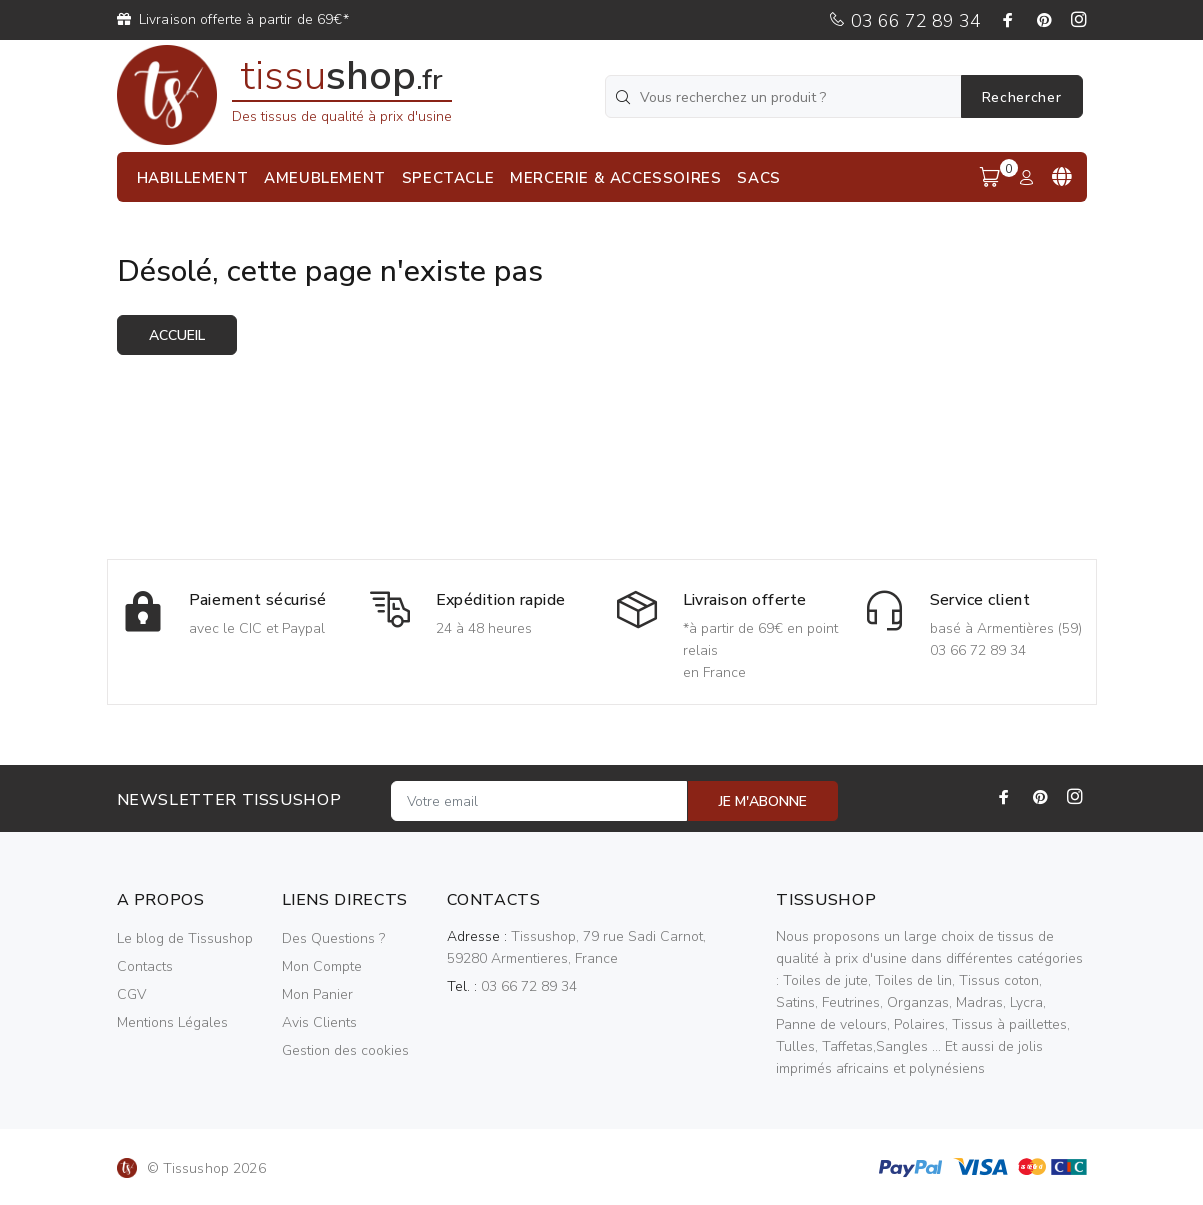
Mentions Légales (172, 1022)
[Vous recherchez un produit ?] (785, 96)
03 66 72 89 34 (904, 21)
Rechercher (1022, 97)
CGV (131, 994)
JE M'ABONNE (763, 801)
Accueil (177, 335)
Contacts (145, 966)
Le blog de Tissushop (185, 938)
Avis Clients (319, 1022)
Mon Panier (317, 994)
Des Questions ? (333, 938)
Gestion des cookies (345, 1050)
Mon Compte (322, 966)
